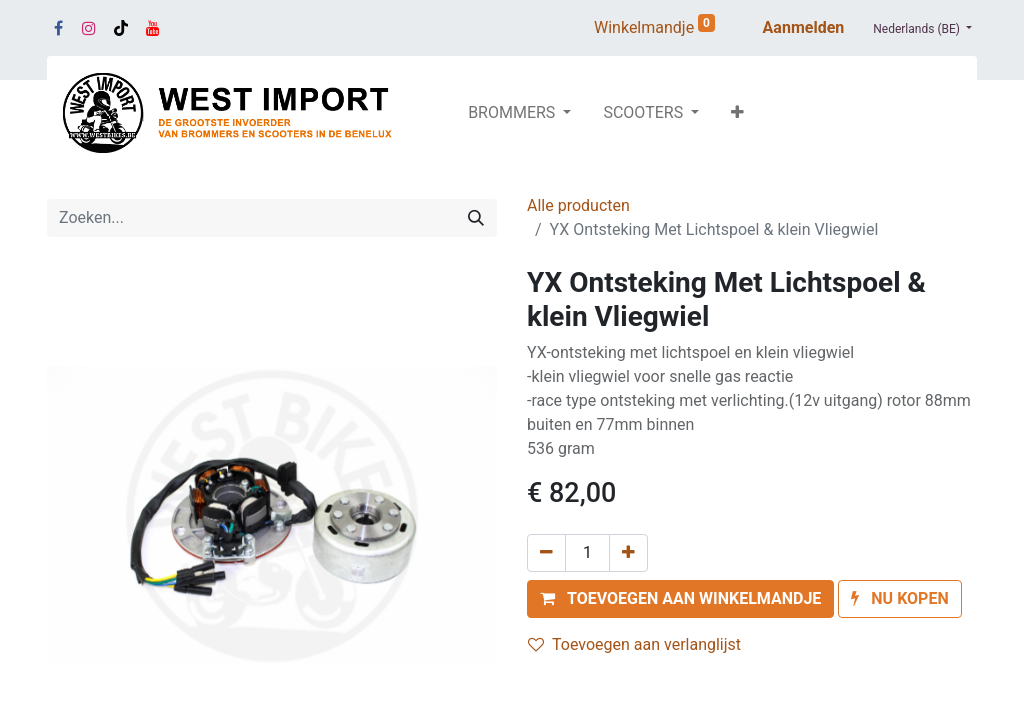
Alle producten (578, 205)
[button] (737, 113)
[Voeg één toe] (628, 553)
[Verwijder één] (546, 553)
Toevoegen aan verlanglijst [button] (634, 644)
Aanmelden (804, 27)
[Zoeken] (476, 218)
